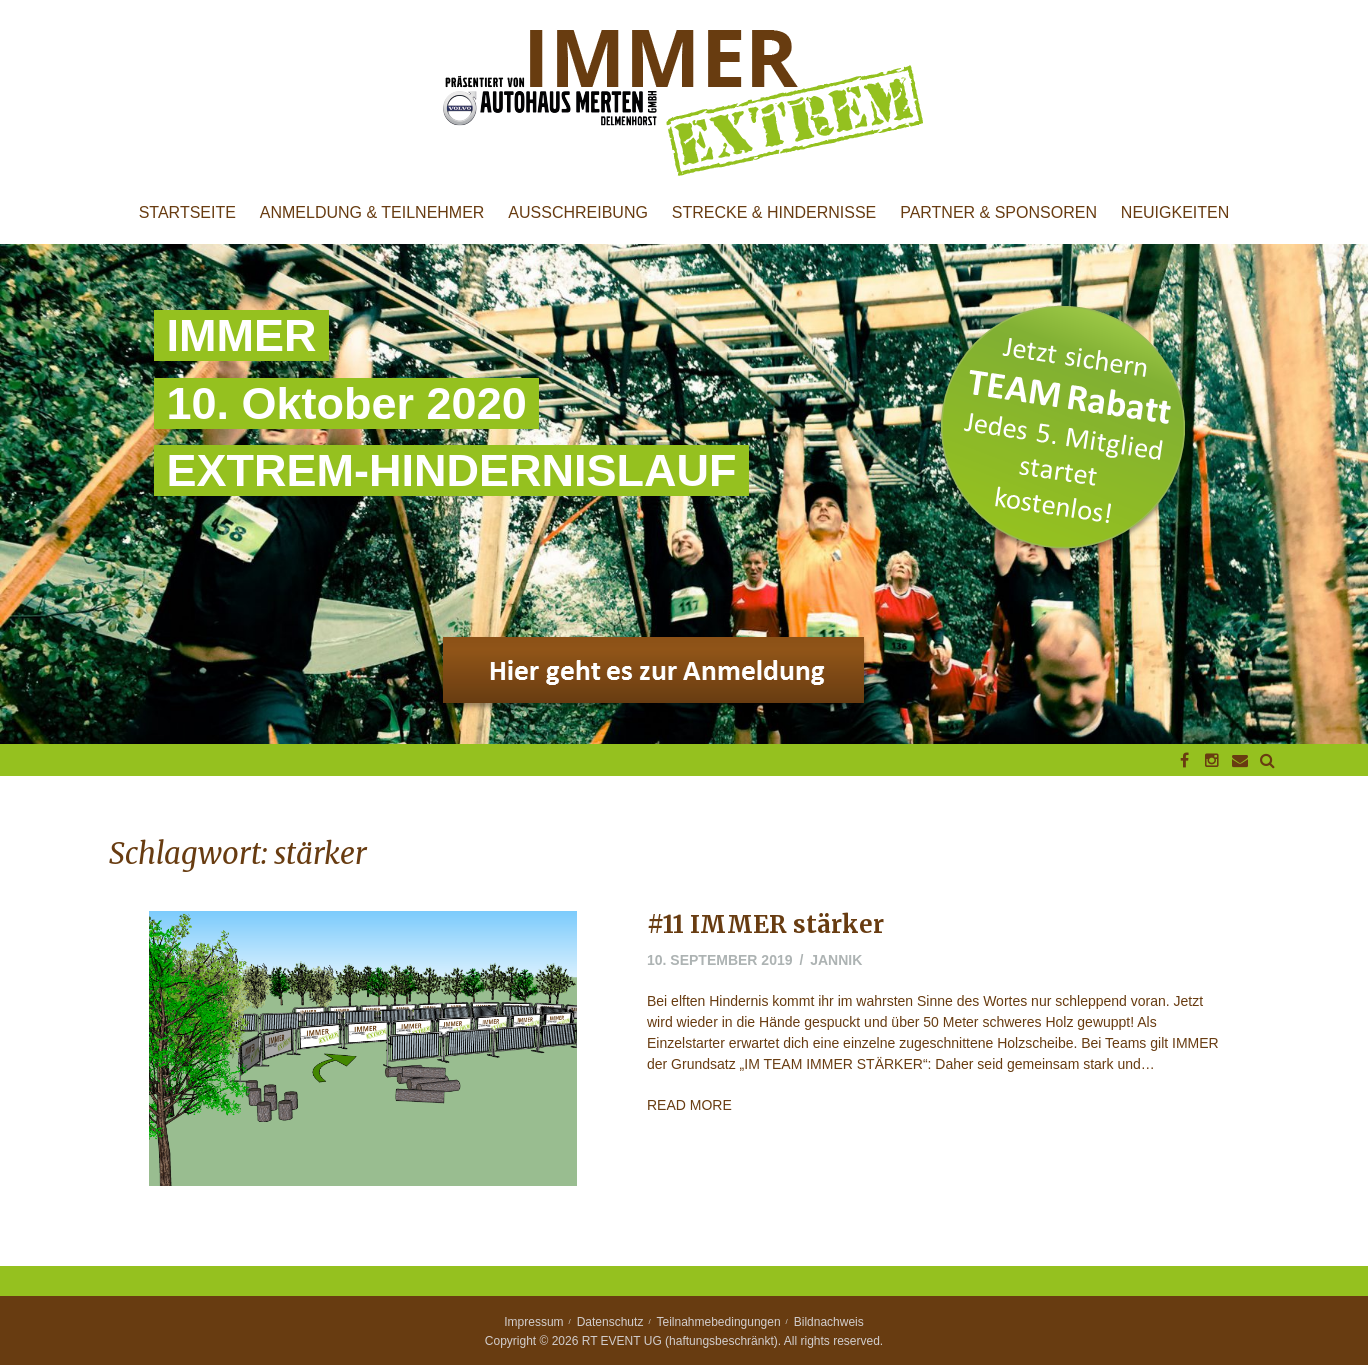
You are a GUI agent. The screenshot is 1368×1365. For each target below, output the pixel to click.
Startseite (187, 213)
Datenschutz (610, 1322)
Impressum (533, 1322)
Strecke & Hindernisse (774, 213)
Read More (689, 1105)
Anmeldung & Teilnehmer (372, 213)
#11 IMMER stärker (765, 924)
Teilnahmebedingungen (719, 1322)
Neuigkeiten (1175, 213)
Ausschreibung (578, 213)
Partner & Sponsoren (998, 213)
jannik (836, 960)
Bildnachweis (829, 1322)
